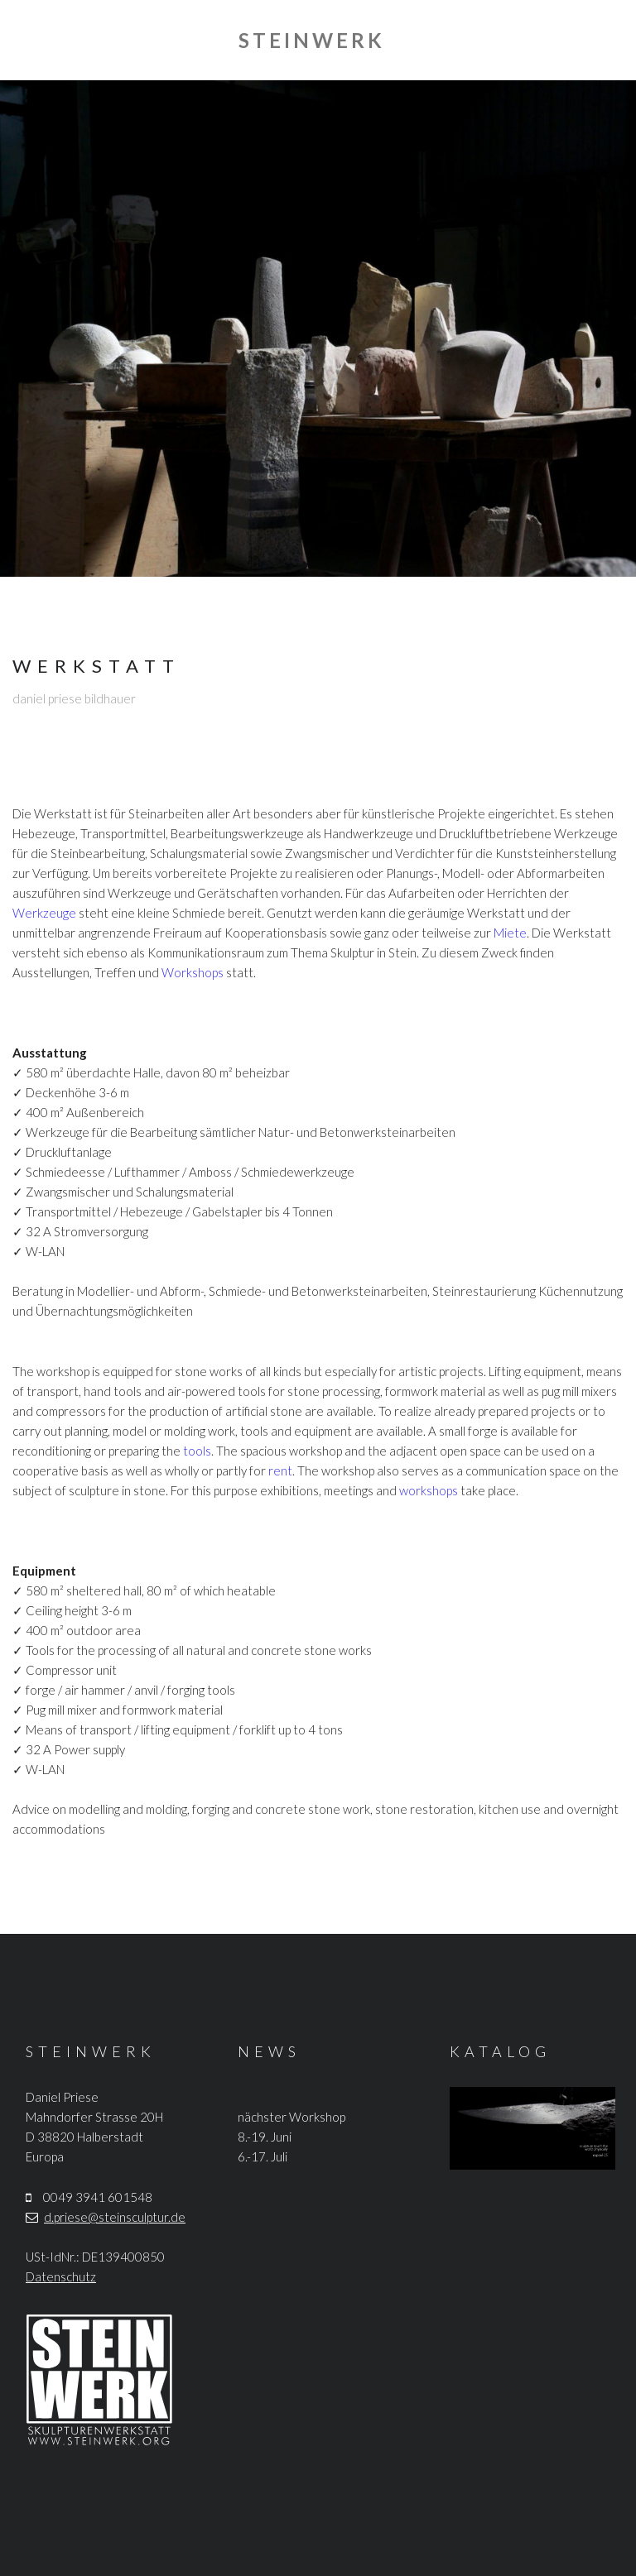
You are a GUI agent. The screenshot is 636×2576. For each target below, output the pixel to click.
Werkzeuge (44, 912)
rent (280, 1470)
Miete (510, 932)
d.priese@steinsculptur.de (115, 2216)
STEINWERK (311, 40)
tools (197, 1450)
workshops (428, 1490)
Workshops (192, 972)
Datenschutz (61, 2276)
